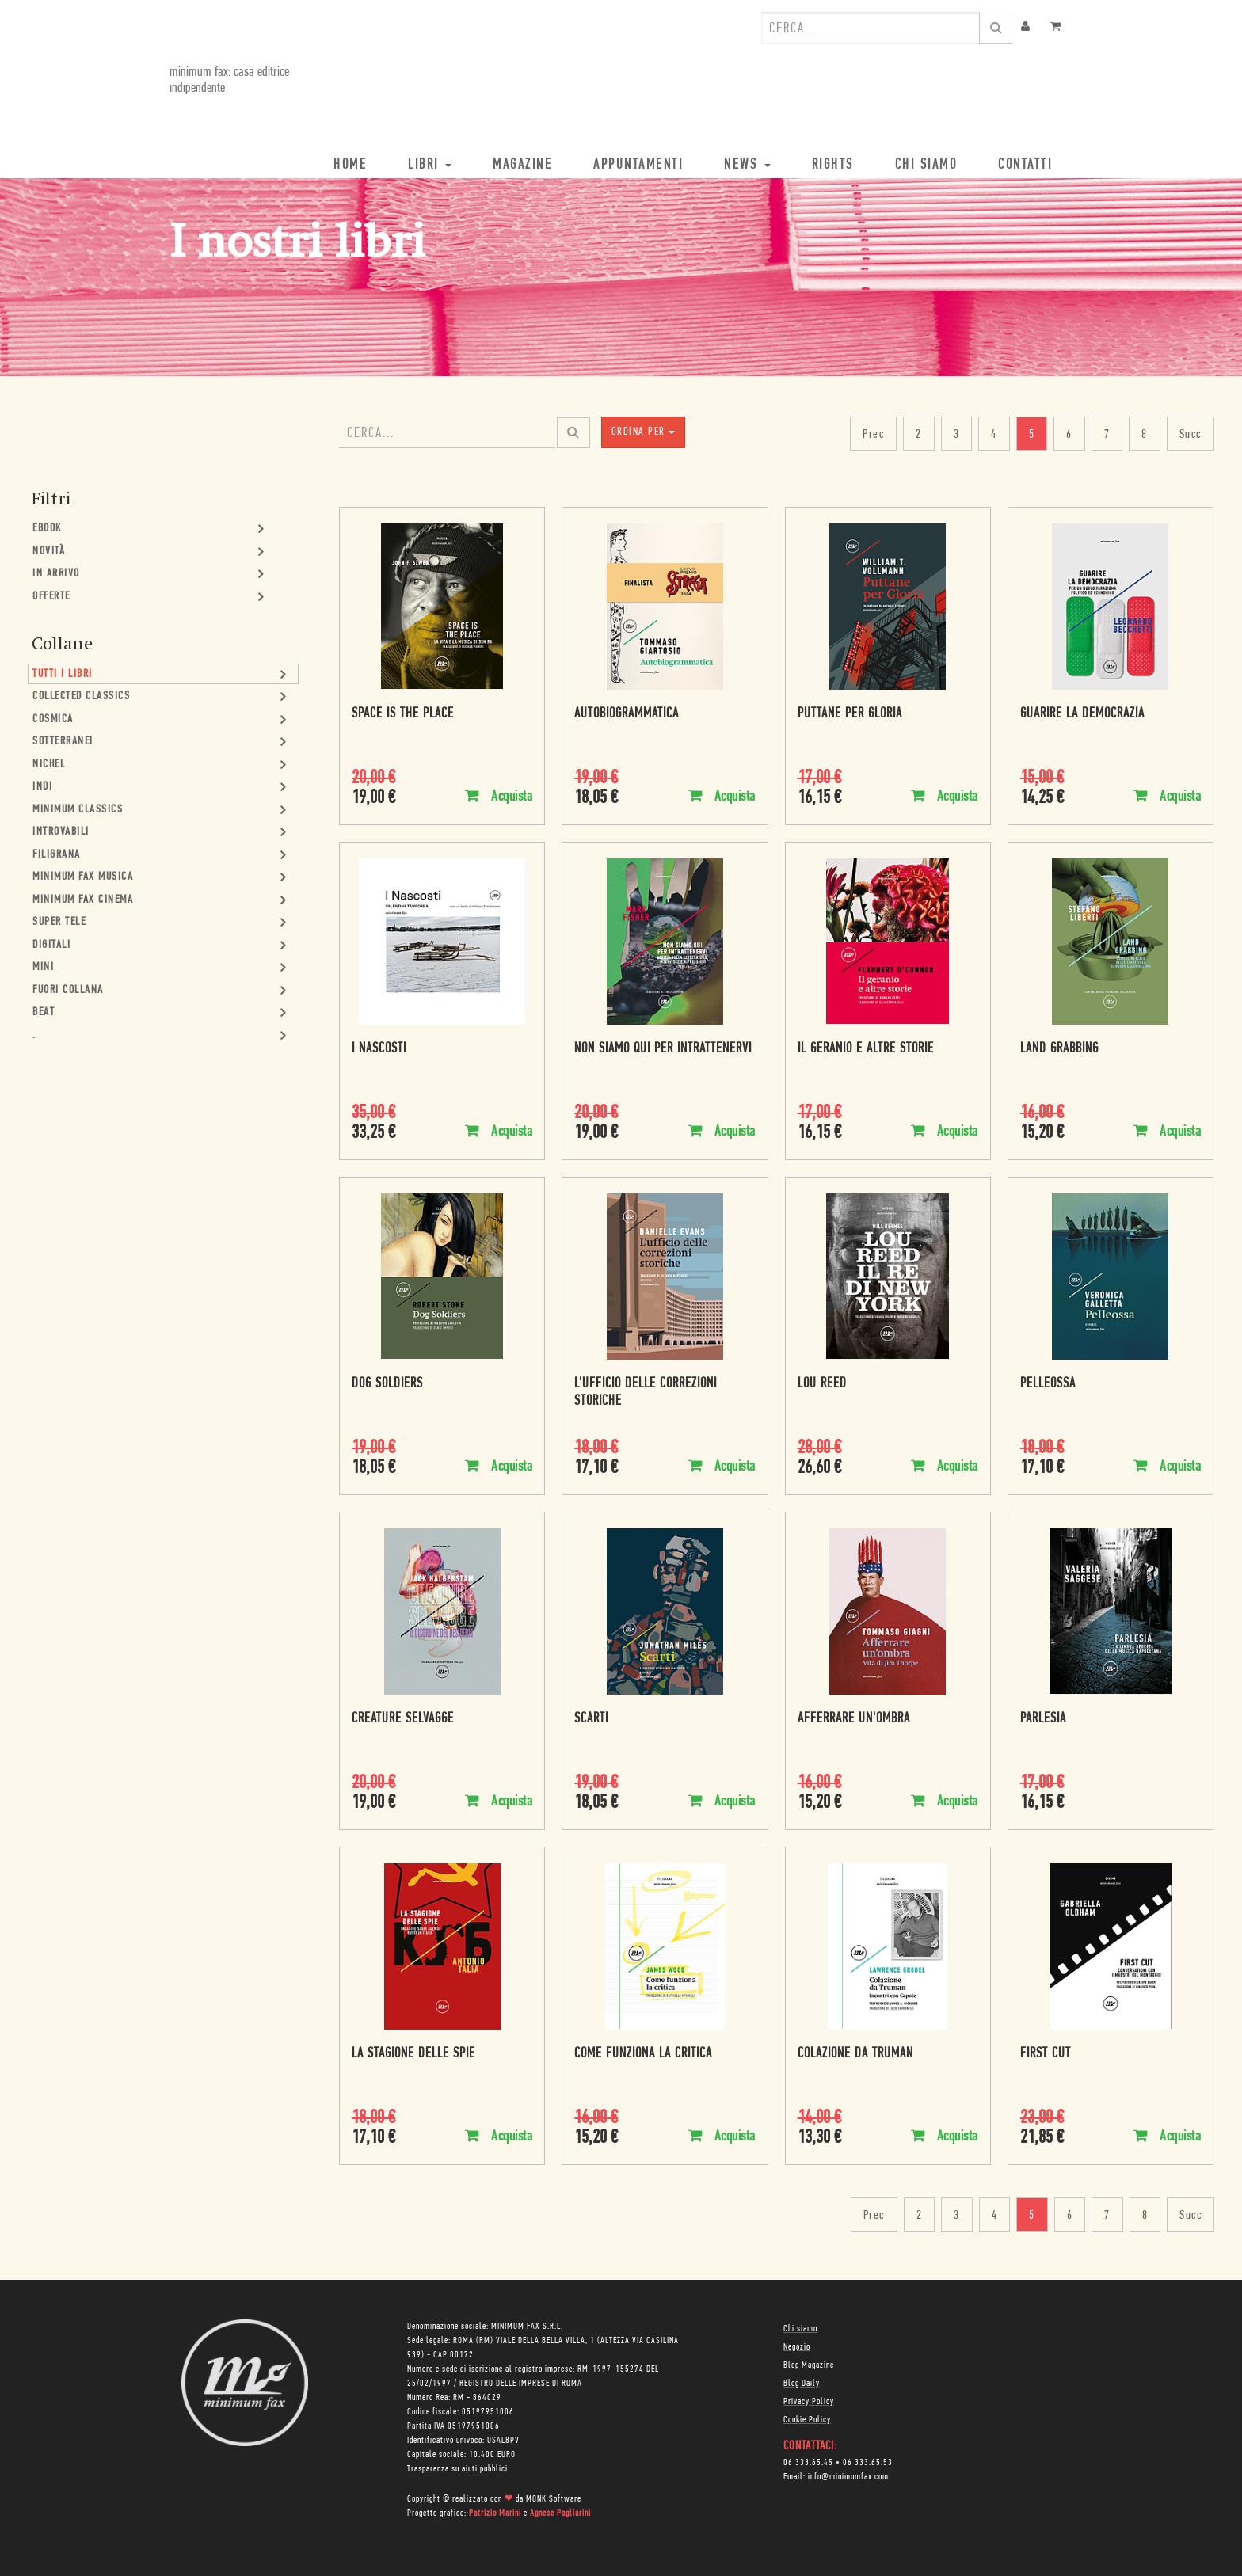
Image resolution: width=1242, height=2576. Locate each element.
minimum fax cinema (82, 900)
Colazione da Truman (855, 2053)
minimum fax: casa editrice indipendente (229, 80)
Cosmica (53, 719)
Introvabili (61, 832)
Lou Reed (822, 1383)
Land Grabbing (1059, 1048)
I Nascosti (379, 1048)
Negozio (796, 2347)
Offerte (51, 597)
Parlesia (1043, 1718)
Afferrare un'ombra (854, 1718)
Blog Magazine (808, 2365)
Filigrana (56, 855)
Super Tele (59, 922)
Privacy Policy (808, 2402)
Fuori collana (68, 990)
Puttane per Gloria (850, 713)
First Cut (1045, 2053)
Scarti (591, 1718)
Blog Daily (801, 2383)
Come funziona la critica (643, 2053)
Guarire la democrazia (1082, 713)
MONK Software (553, 2499)
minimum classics (77, 810)
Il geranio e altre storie (866, 1048)
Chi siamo (800, 2329)
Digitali (51, 945)
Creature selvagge (403, 1718)
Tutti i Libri (62, 674)
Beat (43, 1012)
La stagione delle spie (413, 2053)
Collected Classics (81, 696)
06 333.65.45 (808, 2463)
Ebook (47, 529)
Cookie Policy (807, 2420)
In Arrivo (56, 574)
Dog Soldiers (387, 1383)
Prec (873, 434)
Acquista (498, 796)
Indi (42, 787)
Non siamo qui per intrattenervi (663, 1048)
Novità (48, 551)
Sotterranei (62, 742)
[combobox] (870, 28)
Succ (1190, 434)
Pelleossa (1048, 1383)
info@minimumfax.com (848, 2477)
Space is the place (403, 713)
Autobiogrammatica (626, 713)
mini (43, 967)
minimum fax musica (82, 877)
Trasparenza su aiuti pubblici (457, 2469)
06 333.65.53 (868, 2463)
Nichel (48, 765)
